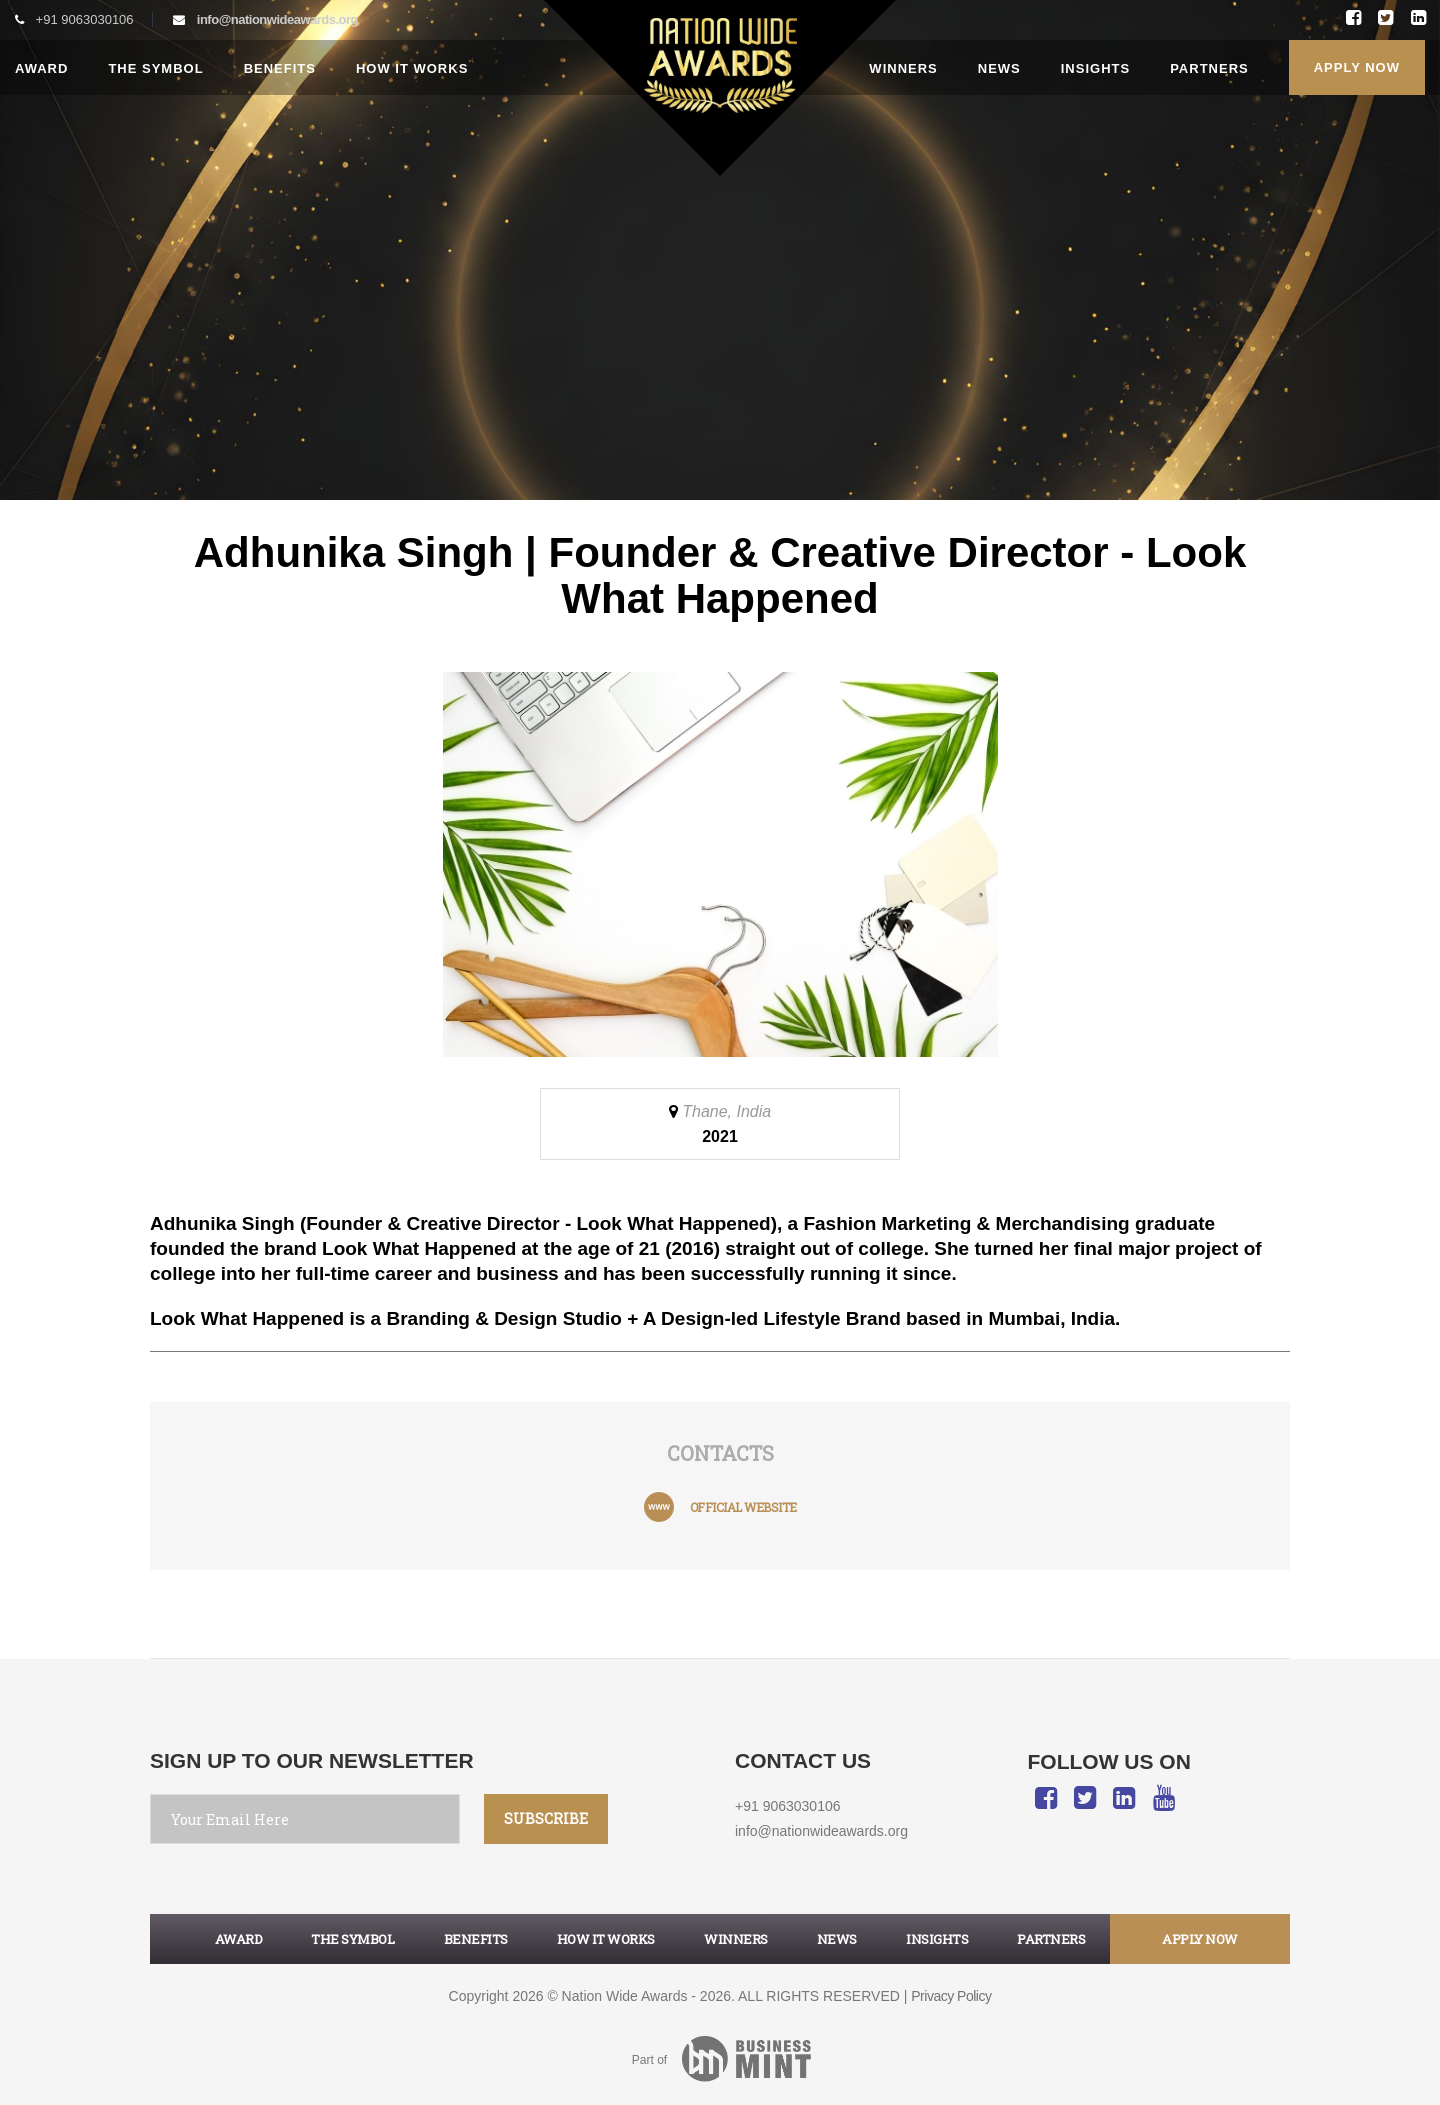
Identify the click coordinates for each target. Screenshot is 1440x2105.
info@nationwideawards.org (277, 19)
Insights (1095, 68)
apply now (1200, 1939)
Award (41, 68)
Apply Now (1357, 67)
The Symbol (155, 68)
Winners (903, 68)
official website (743, 1507)
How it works (412, 68)
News (999, 68)
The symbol (352, 1939)
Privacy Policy (951, 1996)
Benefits (280, 68)
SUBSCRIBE (546, 1818)
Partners (1209, 68)
